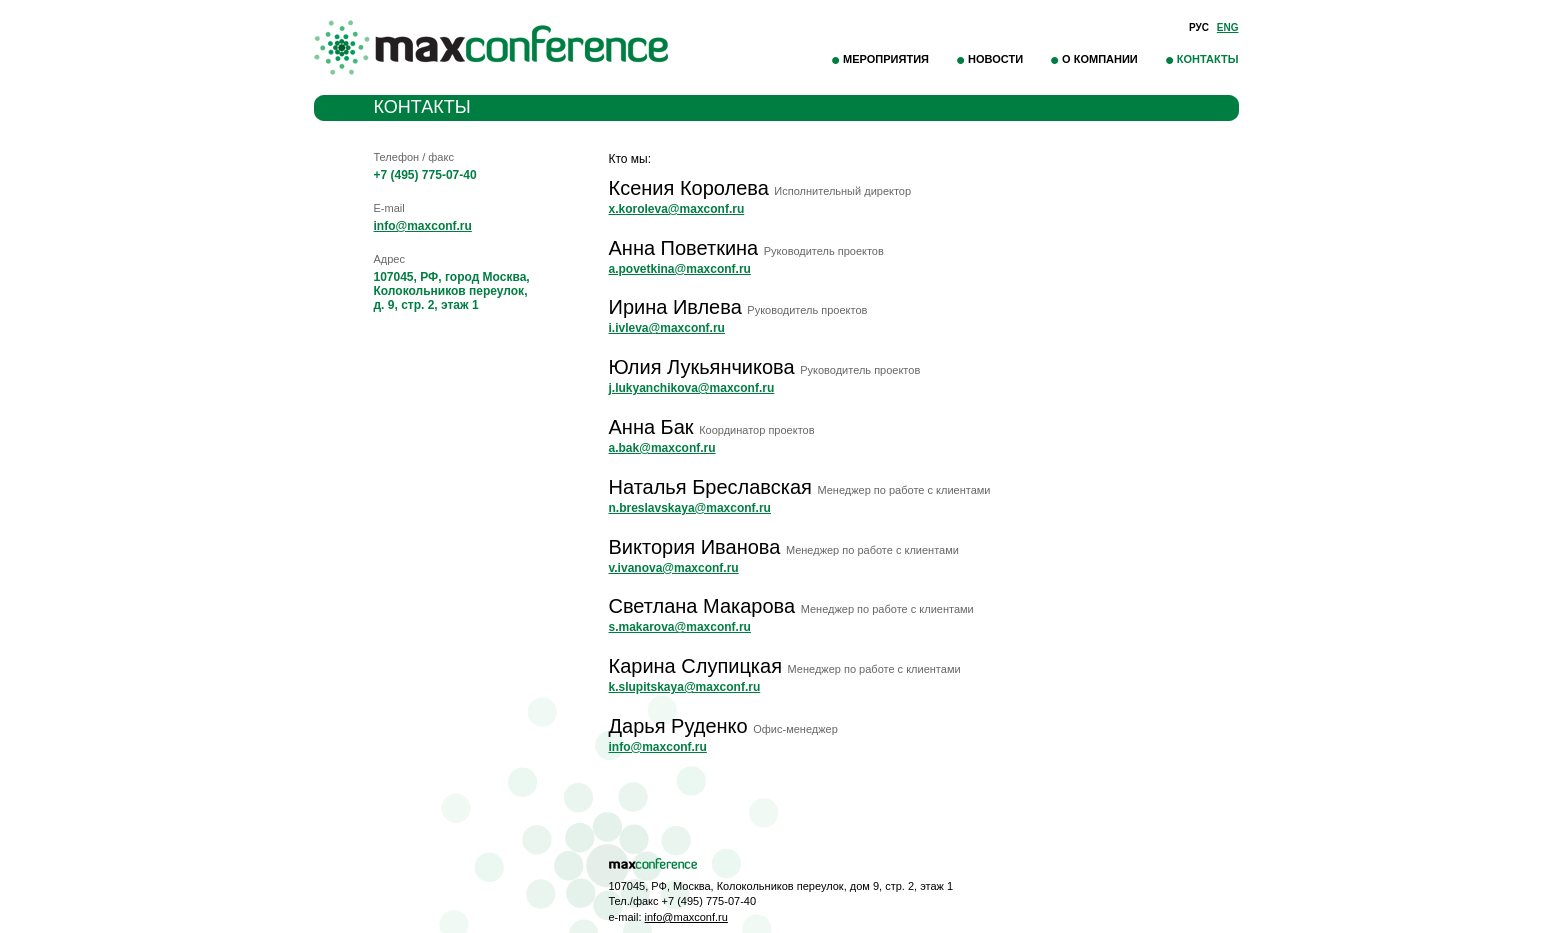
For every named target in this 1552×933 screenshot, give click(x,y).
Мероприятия (886, 59)
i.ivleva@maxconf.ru (667, 328)
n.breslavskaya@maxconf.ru (690, 508)
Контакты (1208, 59)
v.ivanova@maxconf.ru (674, 568)
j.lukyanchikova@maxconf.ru (692, 388)
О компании (1100, 59)
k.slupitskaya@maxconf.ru (685, 687)
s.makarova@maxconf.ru (680, 627)
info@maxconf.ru (423, 226)
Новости (995, 59)
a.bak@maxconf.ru (662, 448)
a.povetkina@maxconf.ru (680, 269)
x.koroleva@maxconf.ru (677, 209)
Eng (1228, 27)
